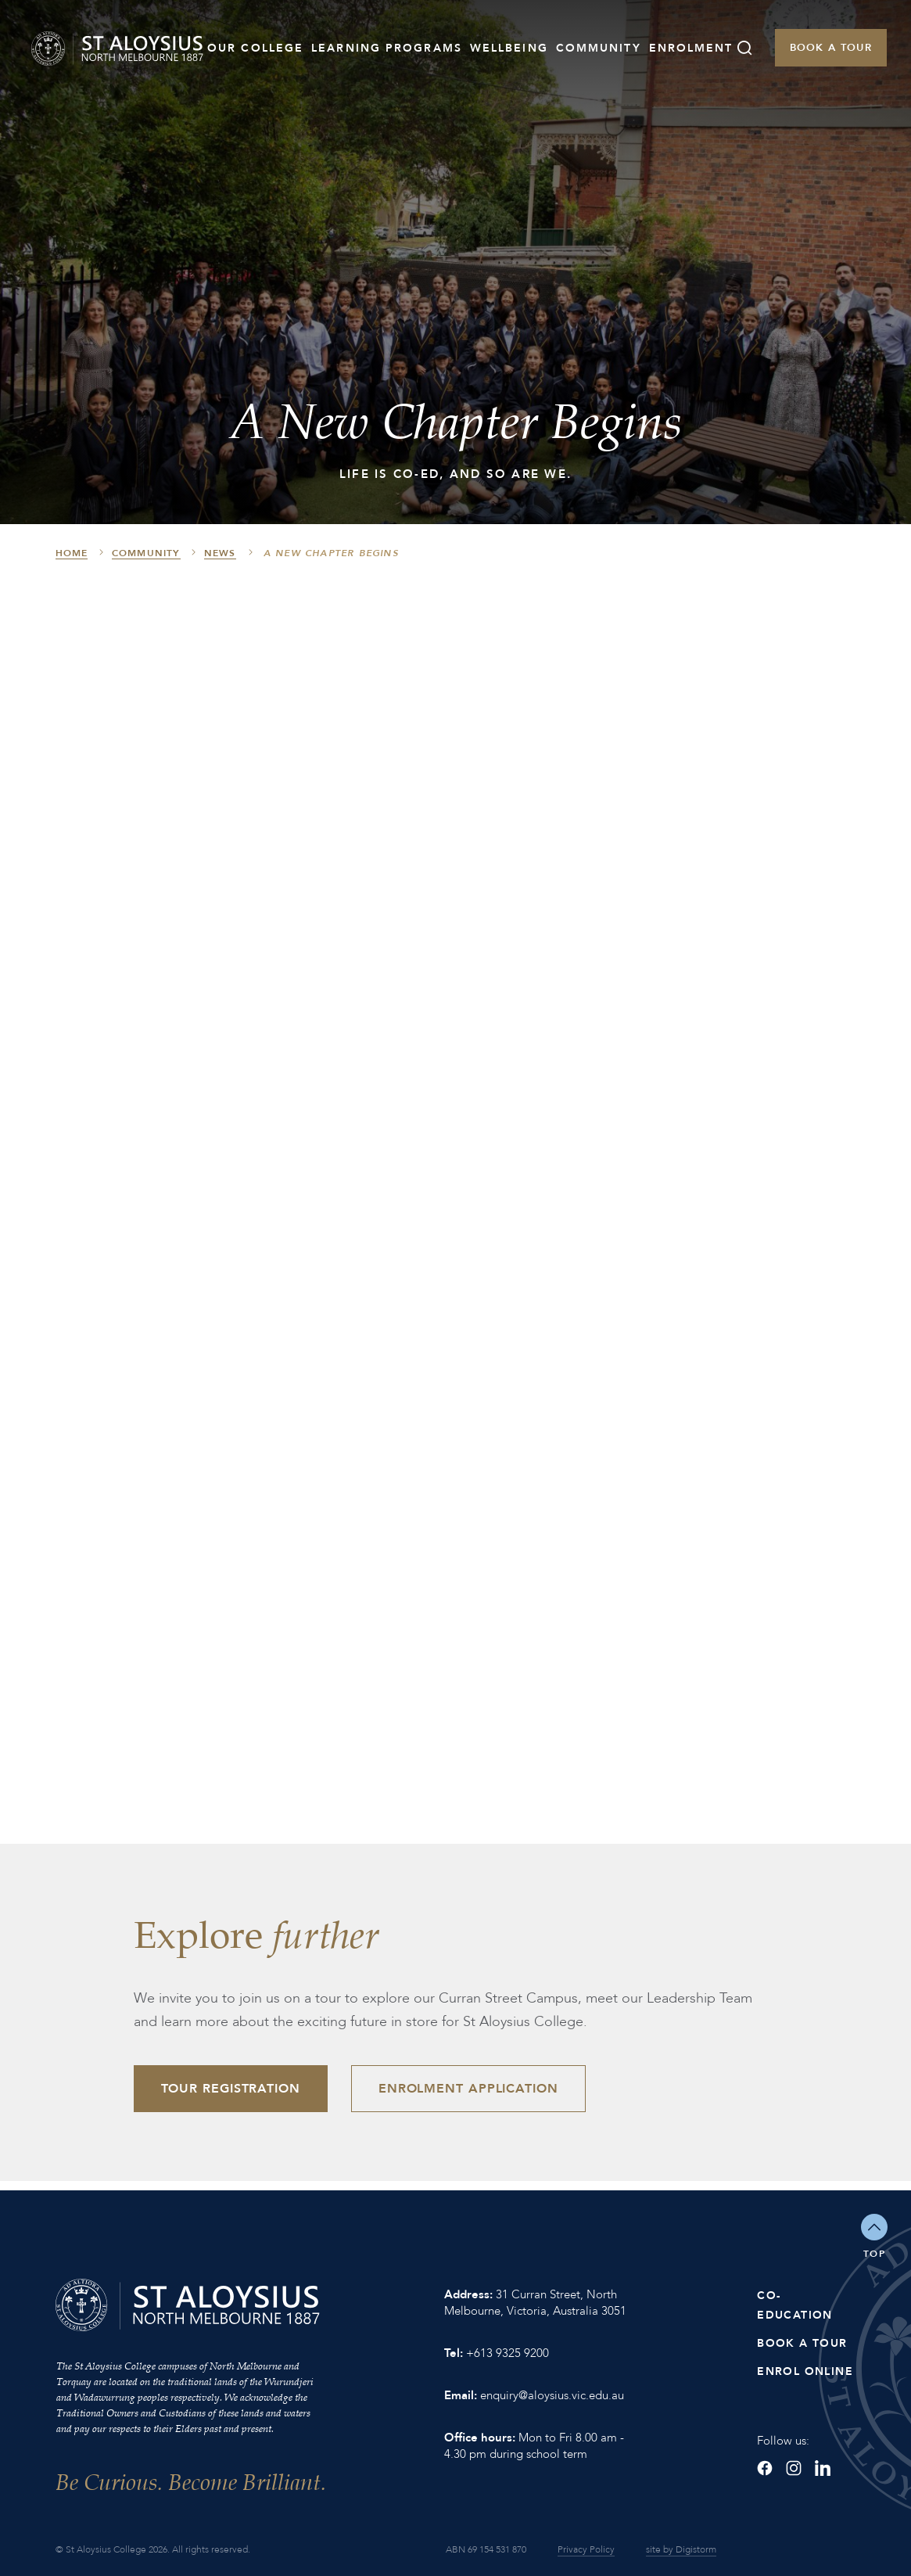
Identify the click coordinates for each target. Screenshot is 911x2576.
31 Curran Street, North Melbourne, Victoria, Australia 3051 (535, 2303)
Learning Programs (386, 48)
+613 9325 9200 (507, 2353)
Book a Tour (831, 48)
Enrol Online (805, 2371)
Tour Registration (230, 2088)
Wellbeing (509, 48)
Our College (255, 48)
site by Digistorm (681, 2549)
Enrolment (691, 48)
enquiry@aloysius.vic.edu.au (552, 2395)
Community (598, 48)
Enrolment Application (468, 2088)
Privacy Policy (586, 2549)
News (220, 553)
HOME (72, 553)
